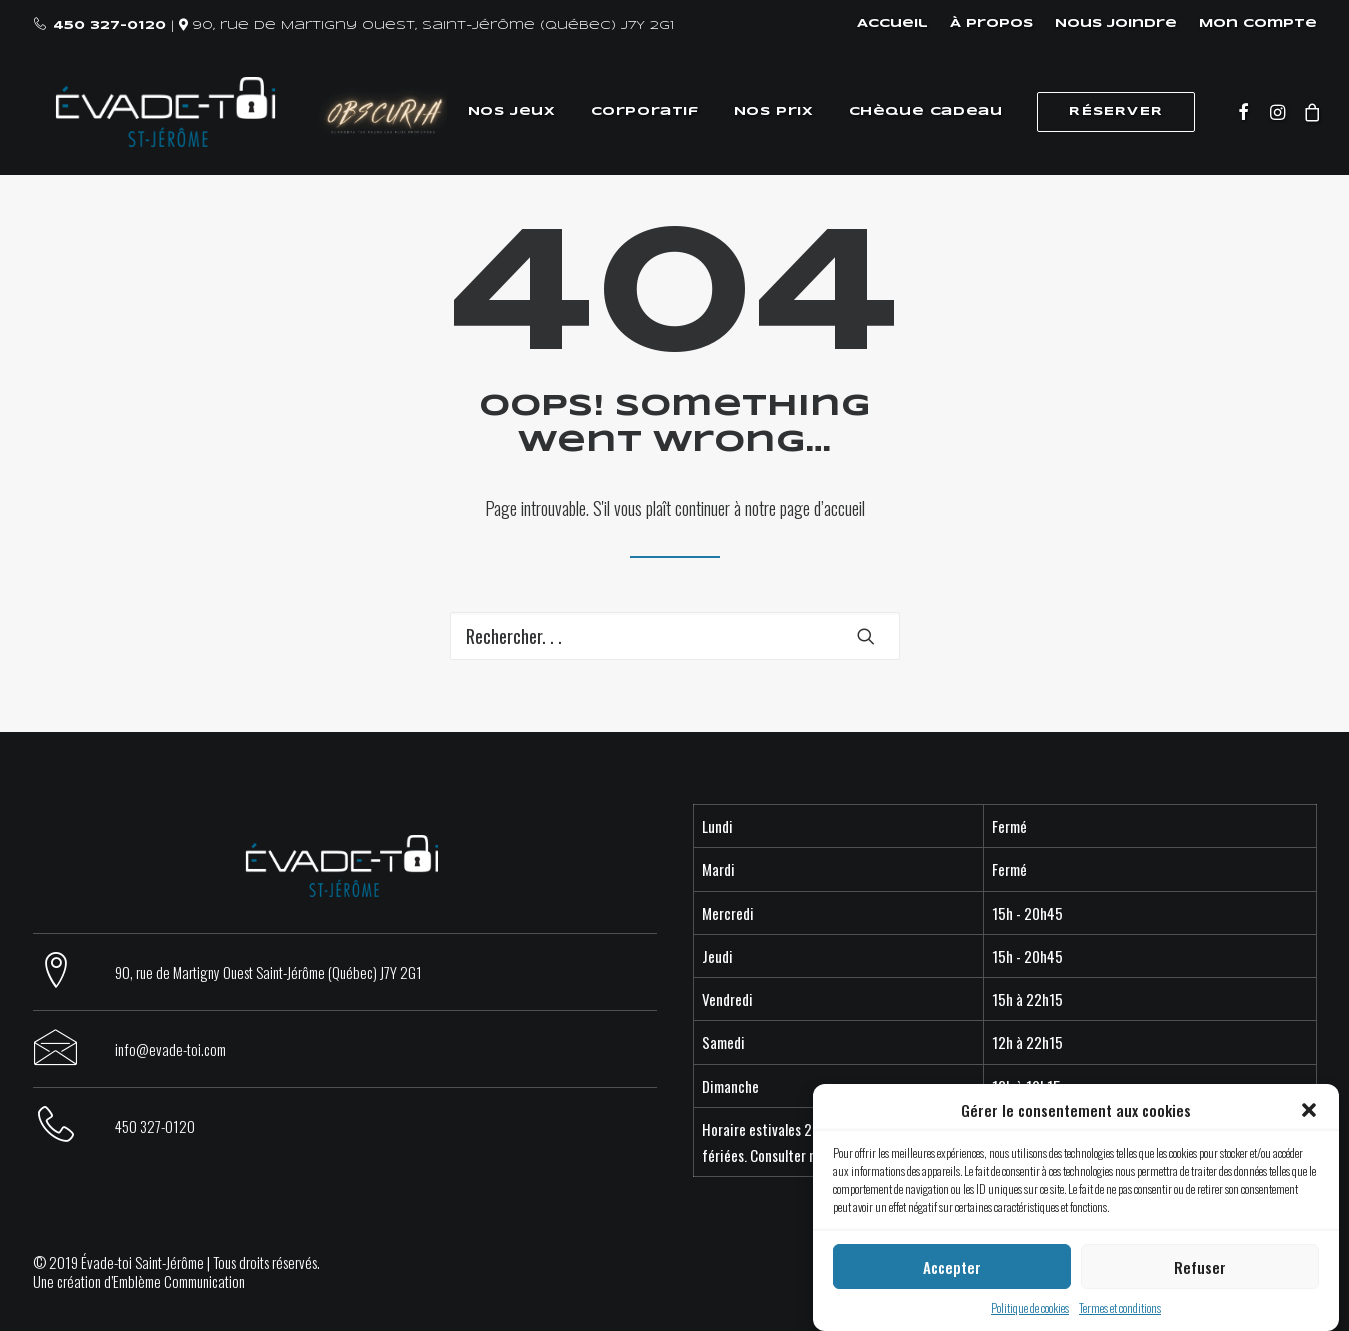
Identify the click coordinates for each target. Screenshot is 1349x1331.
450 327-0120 (109, 25)
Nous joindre (1116, 23)
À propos (991, 23)
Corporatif (638, 111)
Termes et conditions (1120, 1307)
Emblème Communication (179, 1281)
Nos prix (767, 111)
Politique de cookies (1030, 1307)
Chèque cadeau (919, 111)
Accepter (952, 1267)
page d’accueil (822, 508)
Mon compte (1258, 23)
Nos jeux (505, 111)
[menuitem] (897, 24)
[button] (1309, 1110)
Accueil (892, 23)
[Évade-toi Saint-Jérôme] (147, 112)
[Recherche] (675, 636)
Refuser (1200, 1267)
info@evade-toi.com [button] (170, 1049)
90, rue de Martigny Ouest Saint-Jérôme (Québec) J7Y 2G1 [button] (268, 972)
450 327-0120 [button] (155, 1126)
